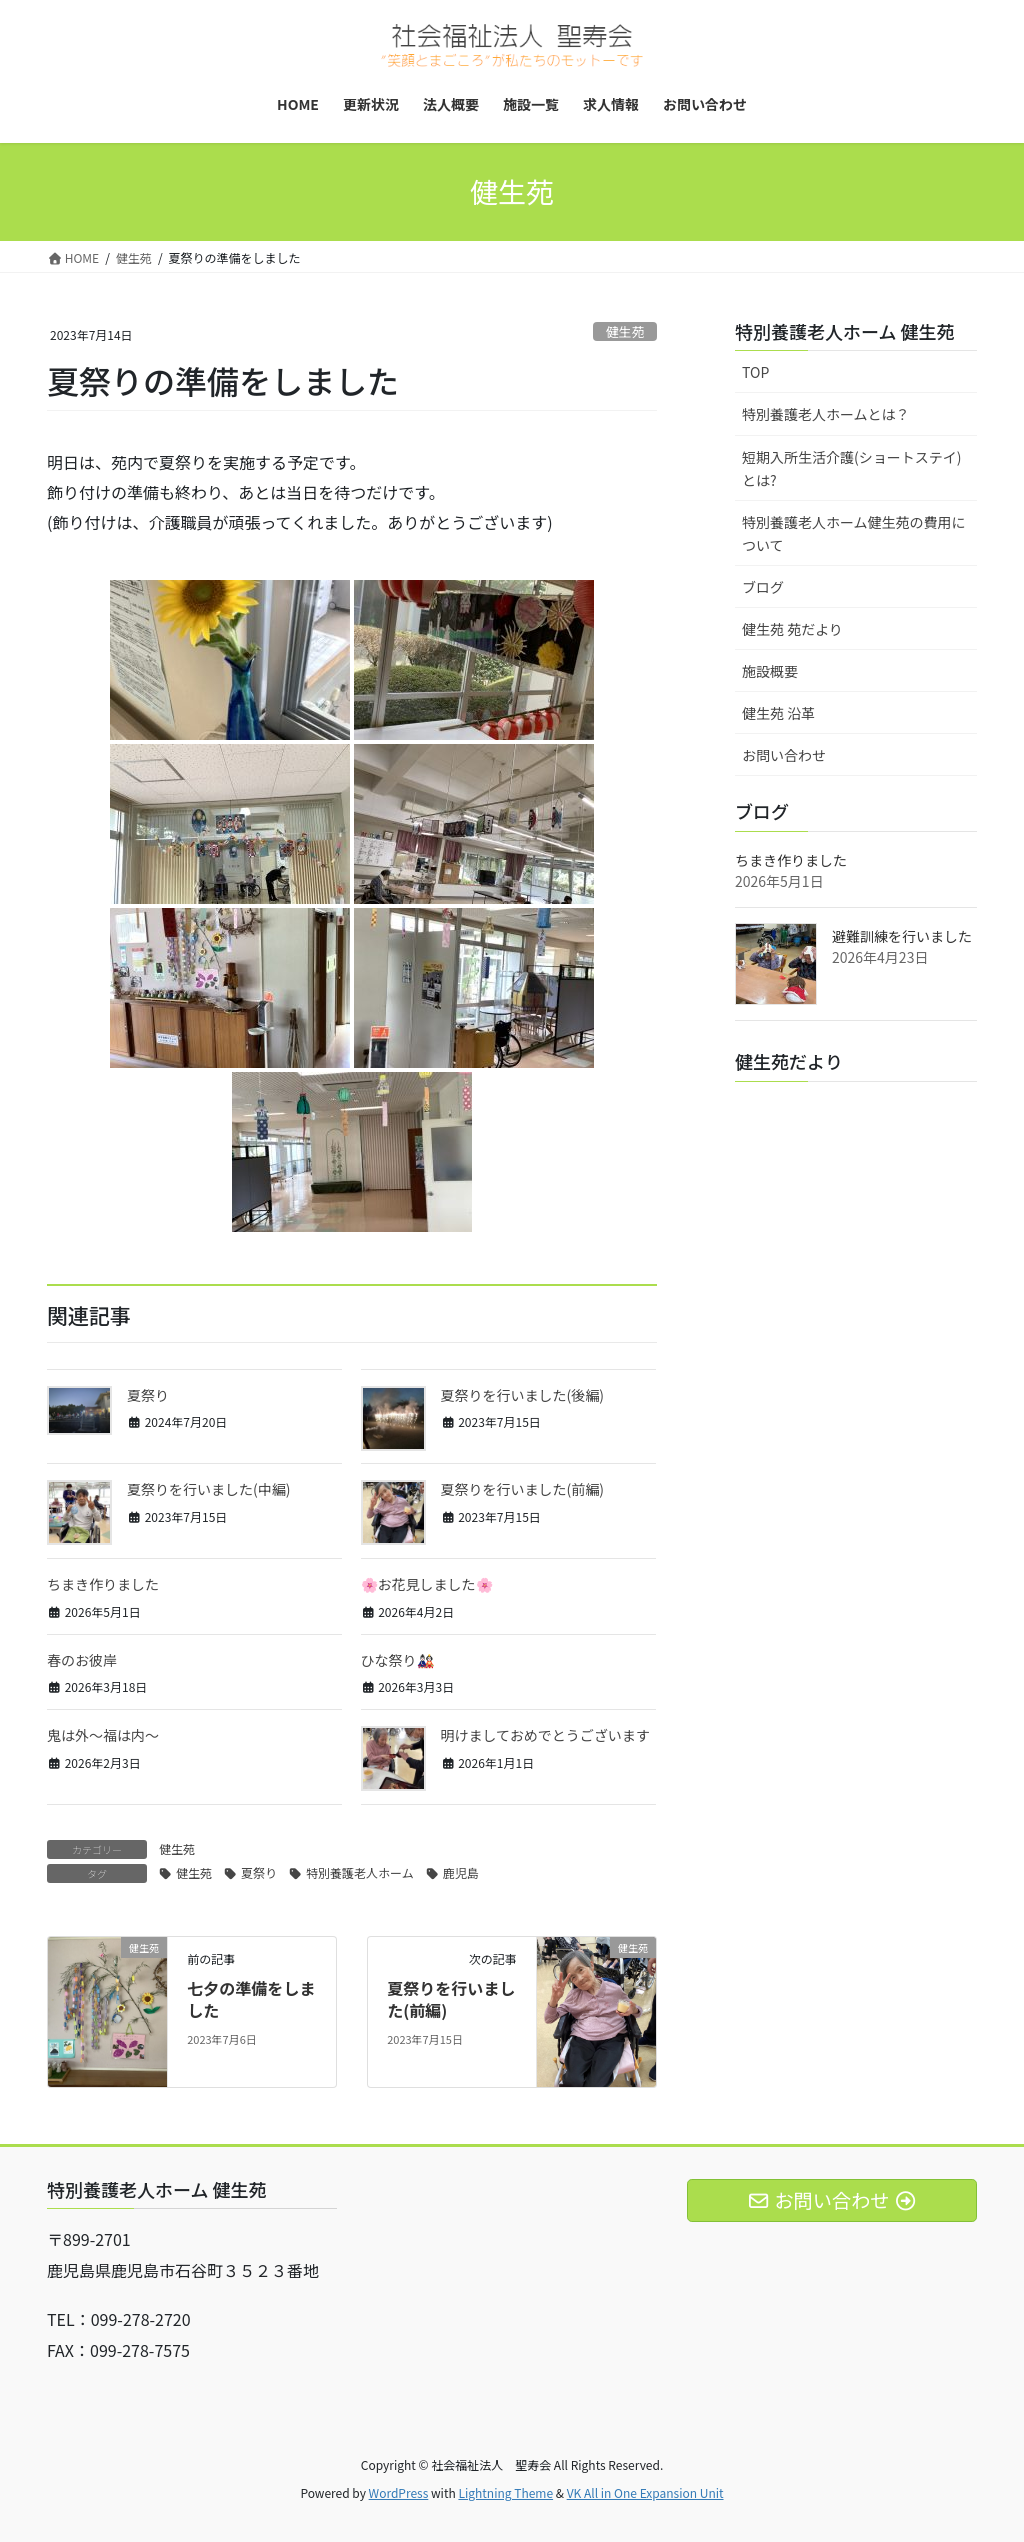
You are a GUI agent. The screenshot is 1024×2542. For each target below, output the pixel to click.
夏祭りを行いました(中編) (208, 1489)
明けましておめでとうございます (545, 1735)
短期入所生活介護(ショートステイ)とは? (851, 468)
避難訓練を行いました (902, 936)
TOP (755, 372)
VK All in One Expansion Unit (645, 2492)
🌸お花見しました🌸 (427, 1584)
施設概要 (770, 671)
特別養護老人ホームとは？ (826, 414)
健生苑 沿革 (778, 713)
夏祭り (148, 1395)
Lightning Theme (505, 2492)
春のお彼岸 (82, 1660)
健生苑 (625, 331)
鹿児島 (461, 1872)
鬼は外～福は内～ (103, 1735)
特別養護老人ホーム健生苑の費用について (854, 533)
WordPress (399, 2492)
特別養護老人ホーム (360, 1872)
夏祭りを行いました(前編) (522, 1489)
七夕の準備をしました (251, 1999)
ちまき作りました (103, 1584)
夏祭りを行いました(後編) (522, 1395)
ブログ (763, 587)
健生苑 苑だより (792, 629)
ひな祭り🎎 (397, 1660)
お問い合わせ (784, 755)
